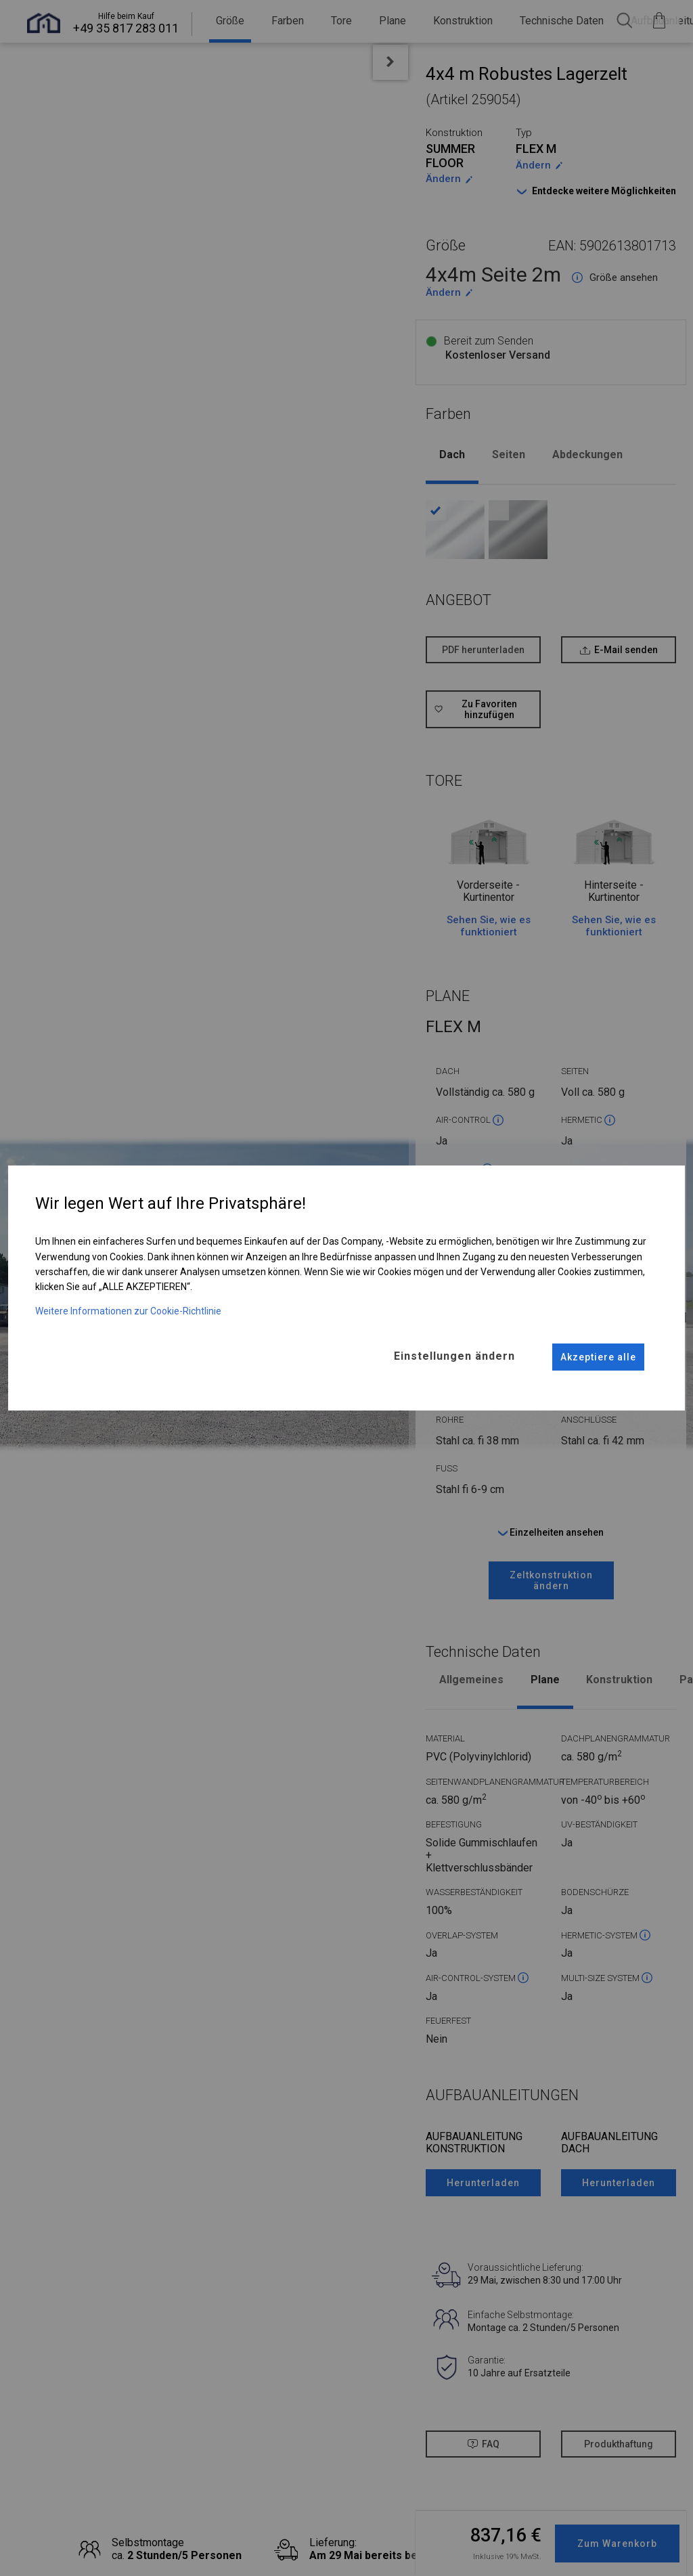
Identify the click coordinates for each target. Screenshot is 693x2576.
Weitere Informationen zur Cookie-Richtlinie (128, 1311)
